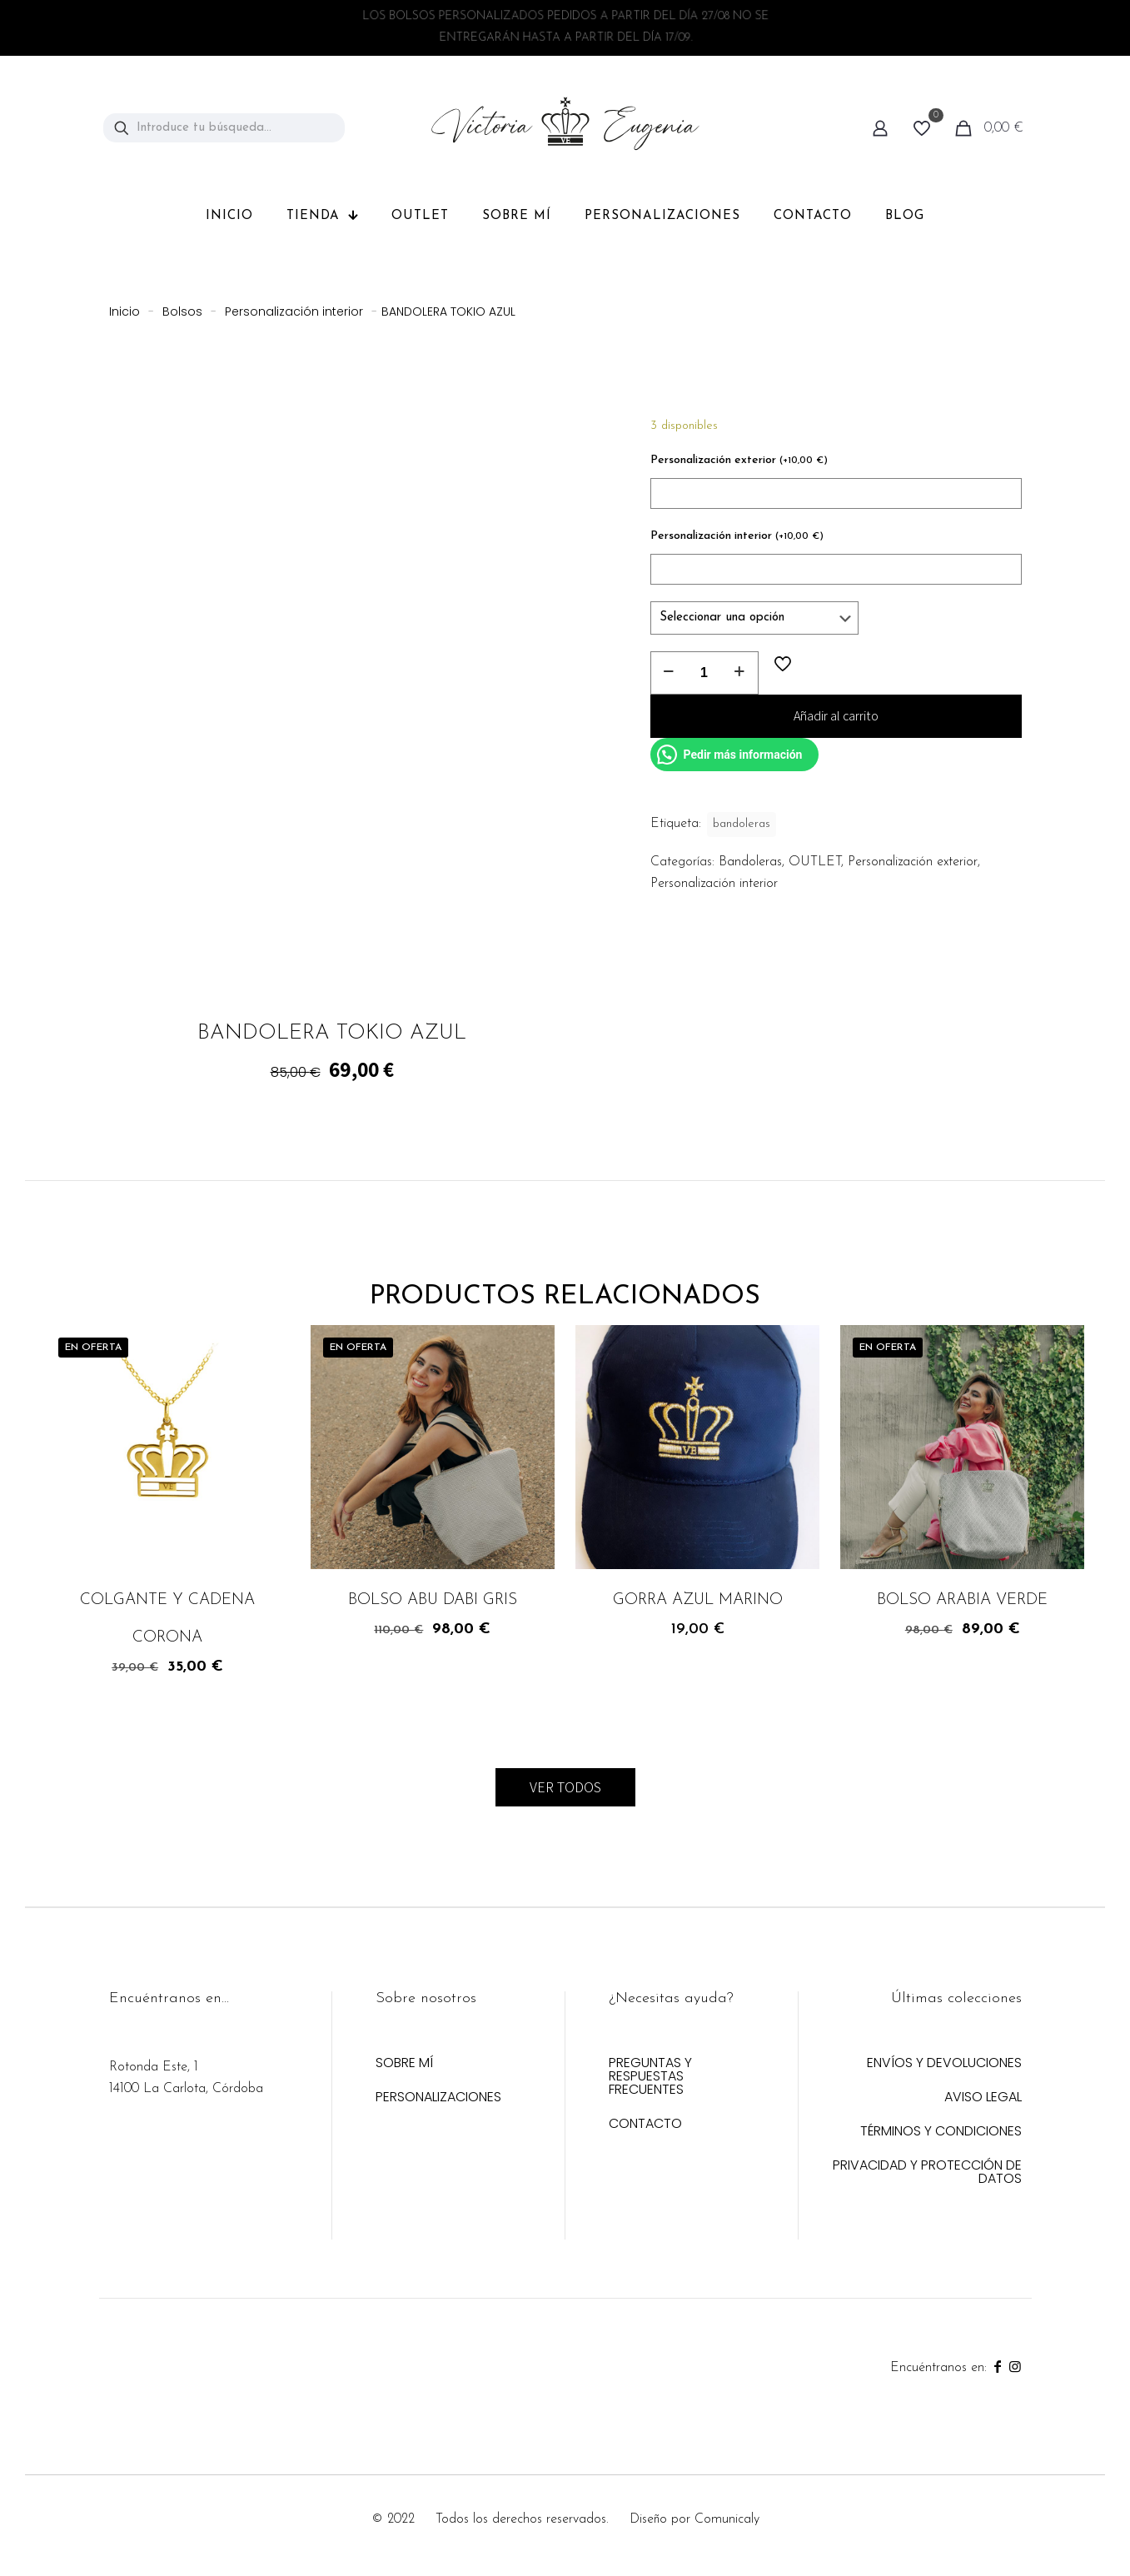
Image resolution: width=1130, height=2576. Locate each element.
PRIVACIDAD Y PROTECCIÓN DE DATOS (927, 2173)
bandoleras (741, 824)
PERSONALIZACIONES (438, 2098)
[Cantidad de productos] (704, 673)
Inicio (124, 311)
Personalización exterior (739, 460)
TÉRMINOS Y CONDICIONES (941, 2132)
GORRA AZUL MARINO (698, 1600)
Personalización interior (294, 311)
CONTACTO (645, 2125)
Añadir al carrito (836, 716)
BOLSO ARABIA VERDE (962, 1600)
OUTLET (815, 862)
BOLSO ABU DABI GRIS (432, 1600)
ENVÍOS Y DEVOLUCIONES (944, 2064)
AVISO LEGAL (983, 2098)
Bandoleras (750, 862)
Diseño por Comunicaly (694, 2519)
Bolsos (182, 311)
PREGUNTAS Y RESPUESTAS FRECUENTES (650, 2077)
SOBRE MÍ (404, 2064)
